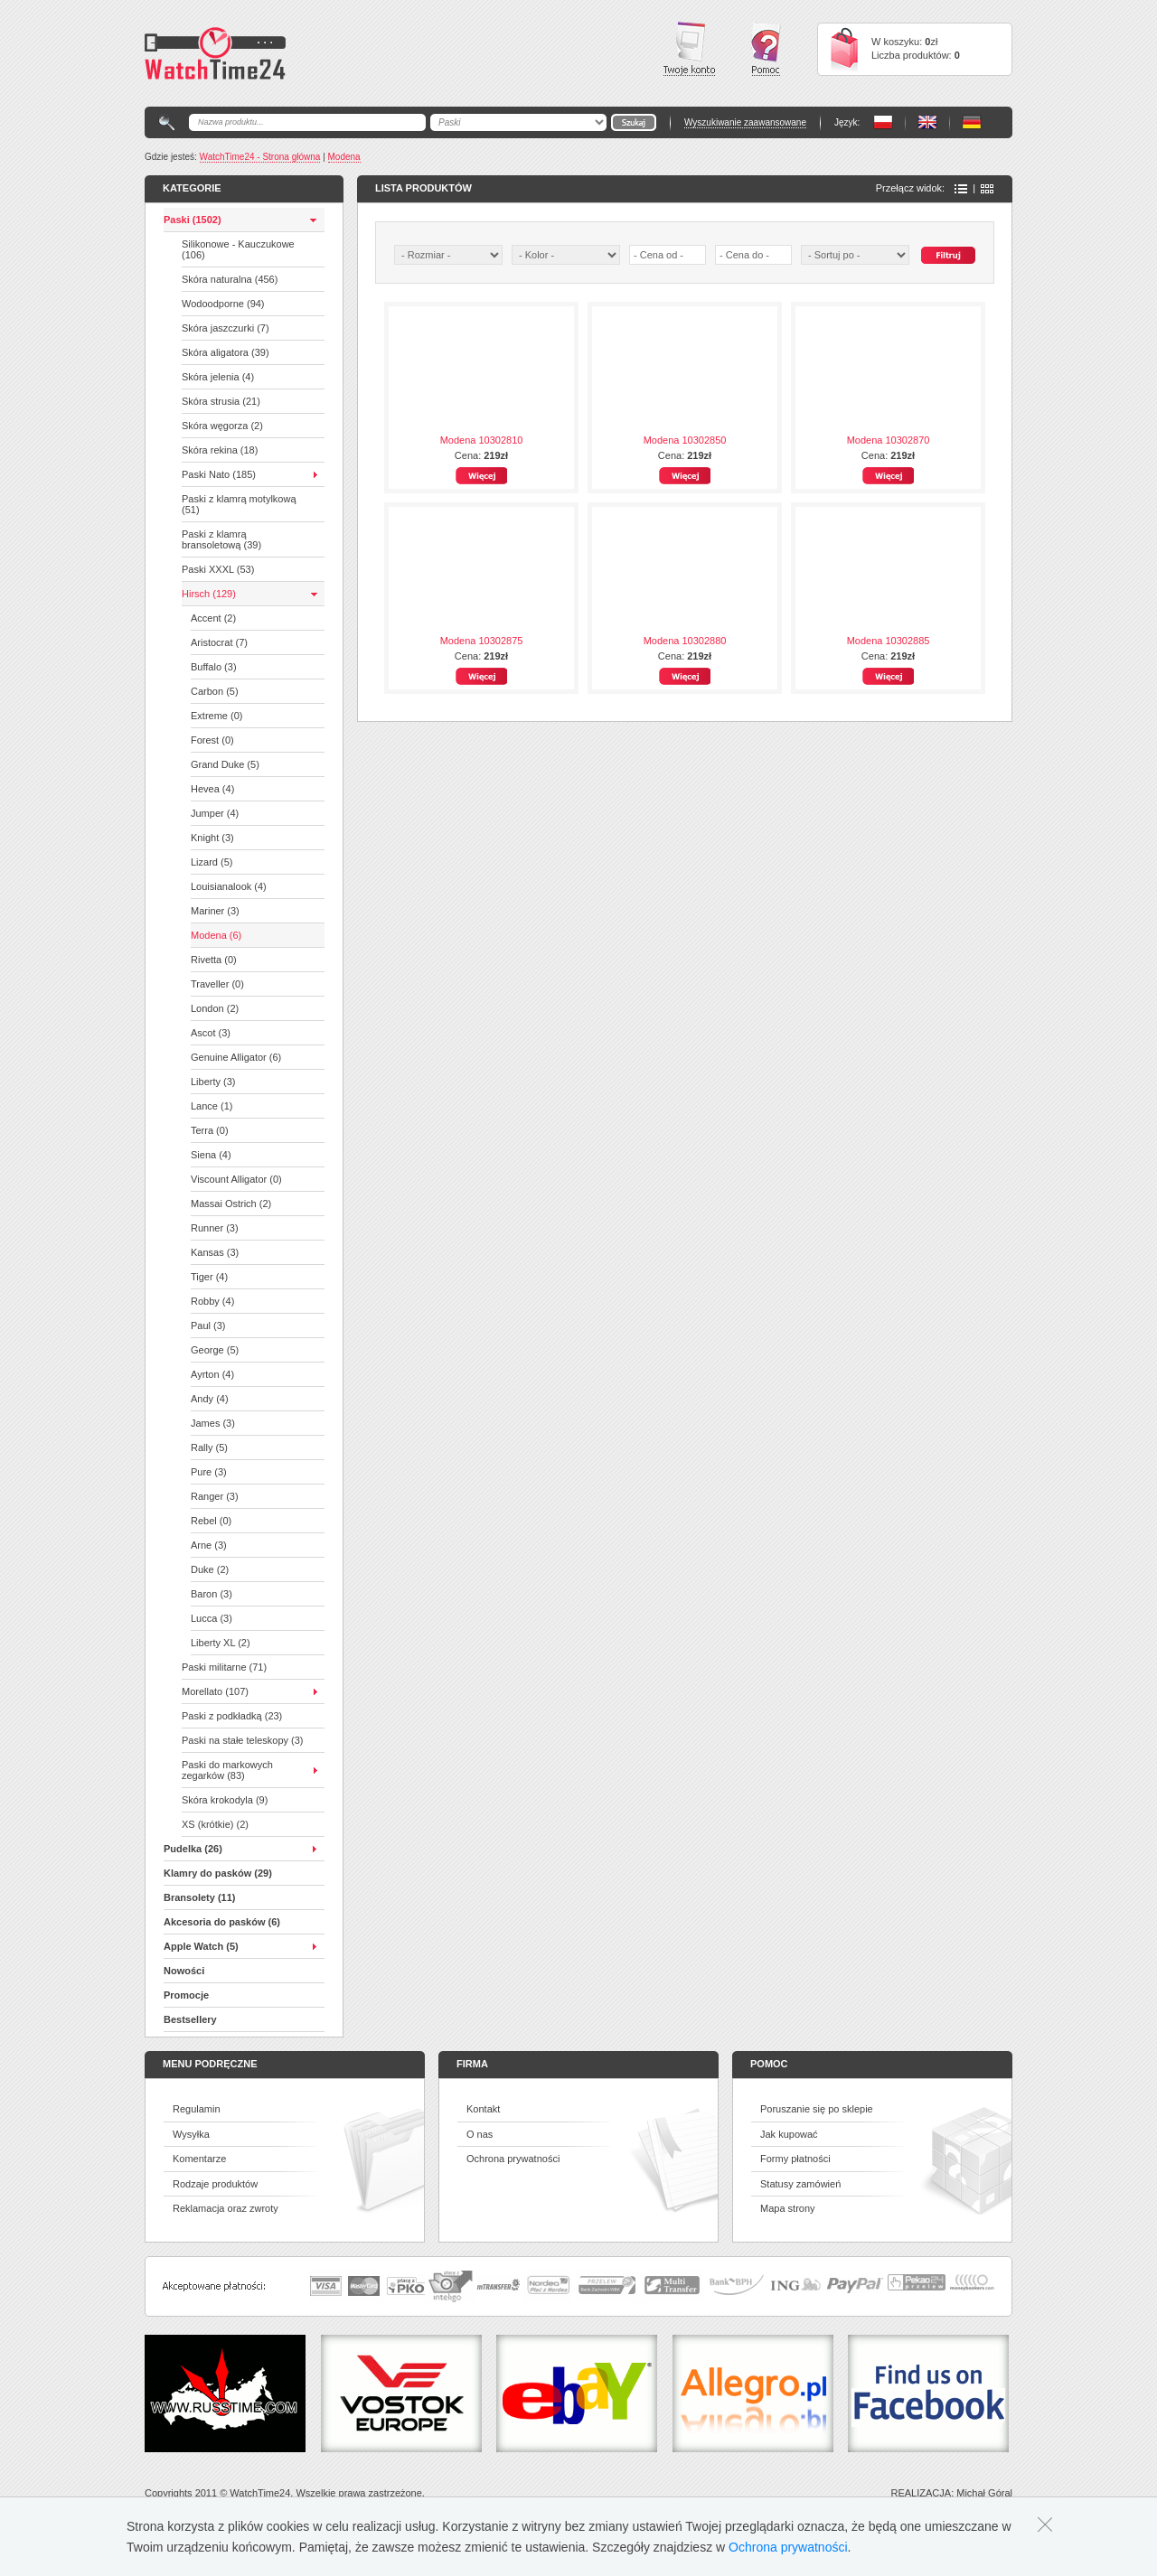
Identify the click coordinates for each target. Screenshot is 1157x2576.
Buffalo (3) (214, 666)
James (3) (213, 1423)
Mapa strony (787, 2208)
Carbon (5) (215, 691)
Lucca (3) (211, 1618)
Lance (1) (211, 1106)
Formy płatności (795, 2158)
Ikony (987, 189)
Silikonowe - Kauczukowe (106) (238, 249)
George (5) (215, 1349)
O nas (479, 2134)
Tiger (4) (209, 1276)
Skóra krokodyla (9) (225, 1799)
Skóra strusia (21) (221, 401)
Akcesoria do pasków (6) (222, 1921)
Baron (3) (211, 1593)
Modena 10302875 (481, 640)
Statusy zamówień (800, 2183)
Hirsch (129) (209, 593)
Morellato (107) (215, 1691)
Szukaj (948, 255)
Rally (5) (209, 1447)
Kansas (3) (215, 1252)
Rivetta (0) (214, 959)
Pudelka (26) (193, 1848)
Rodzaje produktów (215, 2183)
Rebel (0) (211, 1520)
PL (883, 122)
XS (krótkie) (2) (215, 1824)
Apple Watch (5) (201, 1946)
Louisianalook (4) (229, 886)
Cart (844, 49)
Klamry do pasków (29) (218, 1873)
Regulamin (197, 2108)
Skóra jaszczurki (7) (225, 328)
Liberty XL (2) (220, 1642)
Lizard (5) (211, 862)
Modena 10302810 (481, 440)
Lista (961, 189)
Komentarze (199, 2158)
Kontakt (483, 2108)
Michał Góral (984, 2492)
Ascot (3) (210, 1032)
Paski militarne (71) (224, 1667)
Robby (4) (212, 1301)
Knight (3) (212, 837)
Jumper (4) (215, 813)
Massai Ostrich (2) (231, 1203)
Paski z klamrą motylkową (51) (239, 504)
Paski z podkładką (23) (232, 1715)
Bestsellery (190, 2019)
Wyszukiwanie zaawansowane (745, 122)
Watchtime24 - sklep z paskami (215, 53)
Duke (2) (210, 1569)
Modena (344, 157)
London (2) (215, 1008)
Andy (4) (210, 1398)
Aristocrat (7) (219, 642)
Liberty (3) (213, 1081)
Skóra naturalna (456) (229, 279)
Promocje (186, 1995)
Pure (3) (209, 1471)
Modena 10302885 (888, 640)
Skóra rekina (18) (220, 450)
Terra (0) (210, 1130)
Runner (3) (215, 1227)
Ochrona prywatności (513, 2158)
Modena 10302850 (685, 440)
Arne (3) (209, 1545)
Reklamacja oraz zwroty (225, 2208)
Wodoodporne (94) (223, 303)
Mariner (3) (215, 910)
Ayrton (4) (212, 1374)
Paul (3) (208, 1325)
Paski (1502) (192, 219)
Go (633, 122)
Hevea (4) (212, 788)
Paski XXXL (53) (218, 569)
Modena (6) (216, 935)
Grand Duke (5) (225, 764)
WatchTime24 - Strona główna (260, 157)
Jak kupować (789, 2134)
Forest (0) (212, 740)
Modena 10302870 (888, 440)
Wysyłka (191, 2134)
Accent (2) (213, 618)
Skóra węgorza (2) (222, 425)
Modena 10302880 (685, 640)
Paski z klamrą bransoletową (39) (221, 539)
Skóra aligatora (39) (225, 352)
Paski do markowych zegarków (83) (227, 1770)
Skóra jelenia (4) (218, 376)
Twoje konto (689, 49)
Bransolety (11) (199, 1897)
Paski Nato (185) (219, 474)
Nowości (184, 1970)
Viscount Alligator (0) (236, 1179)
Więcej (481, 475)
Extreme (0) (216, 715)
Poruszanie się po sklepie (816, 2108)
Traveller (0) (217, 984)
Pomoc (766, 49)
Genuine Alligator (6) (236, 1057)
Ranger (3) (215, 1496)
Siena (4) (211, 1154)
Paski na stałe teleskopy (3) (243, 1740)
